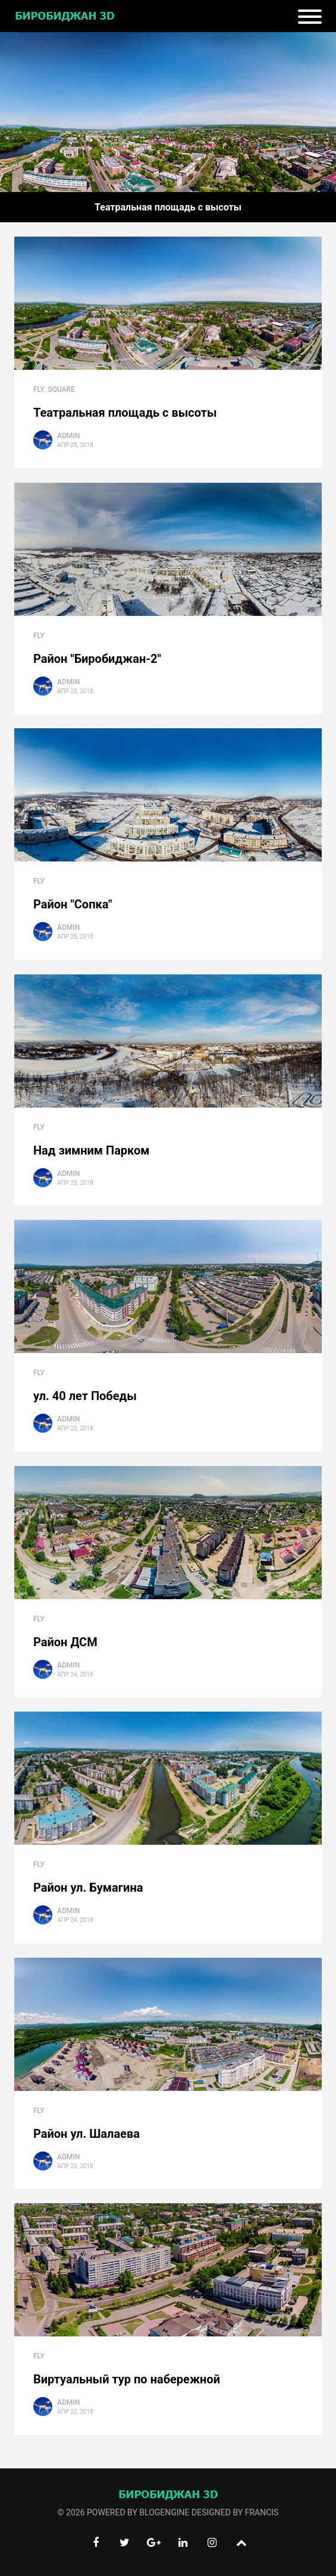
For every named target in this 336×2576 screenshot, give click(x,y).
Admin (68, 436)
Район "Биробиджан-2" (97, 659)
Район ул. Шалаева (86, 2134)
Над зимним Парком (91, 1150)
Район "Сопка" (72, 904)
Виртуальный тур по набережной (126, 2379)
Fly (39, 389)
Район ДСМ (65, 1642)
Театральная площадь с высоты (125, 412)
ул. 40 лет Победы (85, 1396)
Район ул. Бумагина (88, 1887)
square (61, 389)
